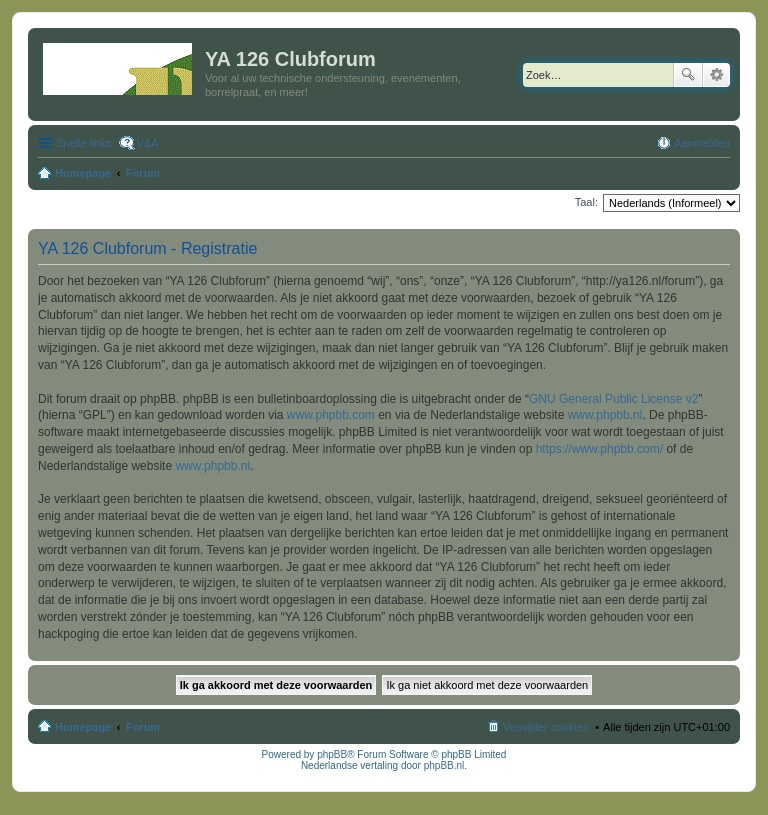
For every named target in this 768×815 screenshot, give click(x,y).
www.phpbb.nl (605, 415)
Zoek (688, 75)
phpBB (332, 754)
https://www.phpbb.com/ (599, 449)
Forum (143, 727)
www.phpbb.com (331, 415)
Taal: (586, 202)
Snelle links (84, 143)
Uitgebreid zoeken (716, 75)
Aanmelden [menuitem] (702, 143)
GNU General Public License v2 (613, 399)
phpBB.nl (444, 765)
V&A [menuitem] (148, 143)
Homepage (83, 727)
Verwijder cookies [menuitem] (546, 727)
